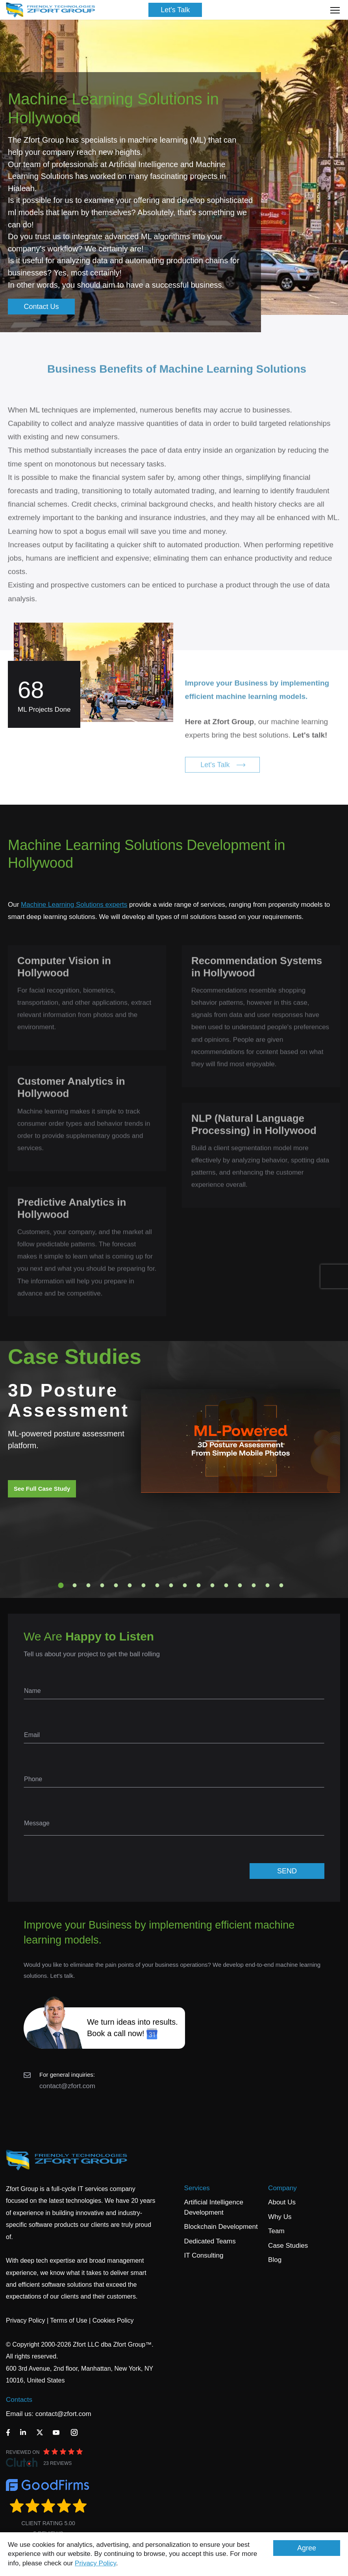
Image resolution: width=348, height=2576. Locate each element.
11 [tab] (199, 1585)
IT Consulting (204, 2255)
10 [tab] (185, 1585)
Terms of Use (68, 2320)
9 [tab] (171, 1585)
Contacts (19, 2399)
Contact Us (41, 307)
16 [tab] (268, 1585)
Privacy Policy (95, 2563)
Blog (274, 2260)
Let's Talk (175, 10)
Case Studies (288, 2245)
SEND (287, 1871)
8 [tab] (157, 1585)
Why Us (280, 2217)
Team (276, 2231)
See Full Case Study (42, 1488)
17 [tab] (281, 1585)
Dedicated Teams (210, 2241)
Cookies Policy (113, 2320)
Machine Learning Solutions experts (74, 904)
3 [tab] (89, 1585)
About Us (282, 2202)
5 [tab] (116, 1585)
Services (197, 2188)
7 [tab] (144, 1585)
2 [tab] (75, 1585)
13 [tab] (226, 1585)
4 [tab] (102, 1585)
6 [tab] (130, 1585)
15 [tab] (254, 1585)
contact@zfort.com (67, 2086)
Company (282, 2188)
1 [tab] (61, 1585)
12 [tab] (213, 1585)
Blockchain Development (221, 2226)
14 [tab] (240, 1585)
